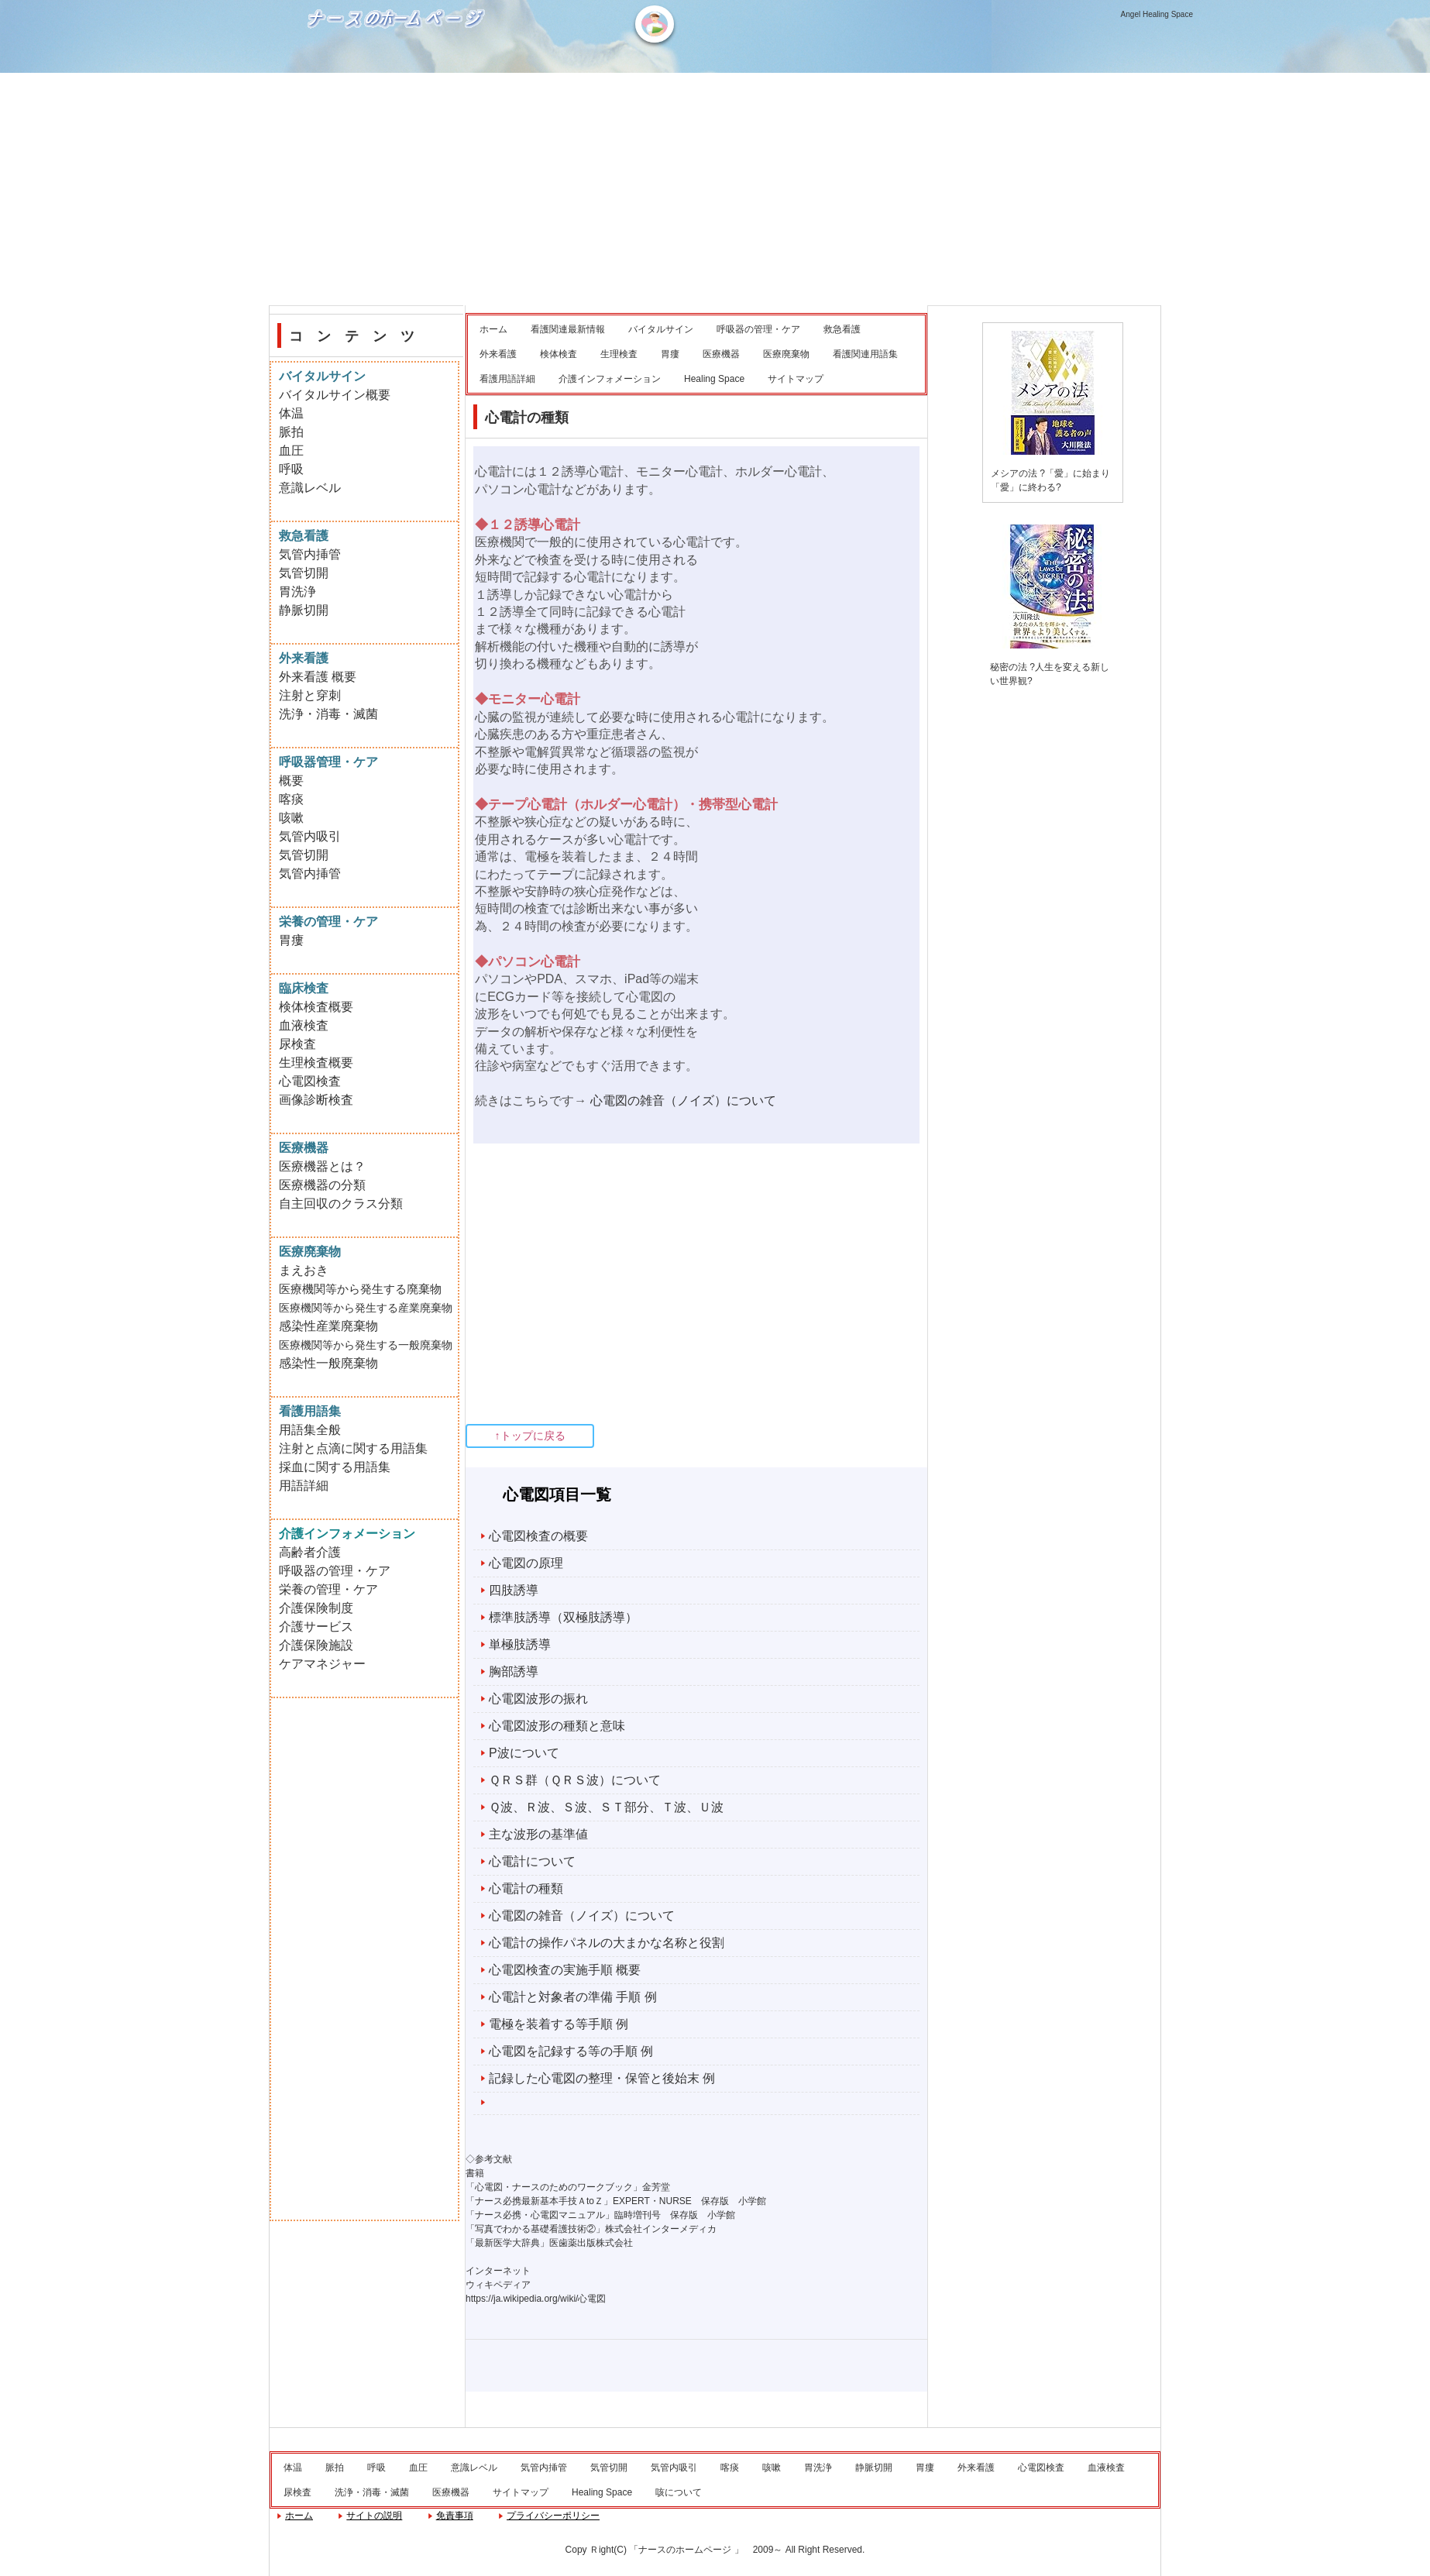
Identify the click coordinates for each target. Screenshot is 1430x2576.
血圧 (291, 450)
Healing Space (714, 378)
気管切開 (303, 573)
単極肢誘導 (520, 1644)
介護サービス (316, 1626)
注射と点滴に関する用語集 (353, 1448)
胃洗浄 (297, 591)
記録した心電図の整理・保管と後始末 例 (602, 2078)
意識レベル (310, 487)
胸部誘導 (513, 1671)
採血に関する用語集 (334, 1467)
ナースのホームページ (397, 70)
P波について (524, 1752)
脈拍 (291, 432)
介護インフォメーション (610, 378)
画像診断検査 (316, 1099)
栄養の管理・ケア (328, 1589)
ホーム (493, 329)
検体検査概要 (316, 1006)
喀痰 (291, 799)
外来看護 (498, 354)
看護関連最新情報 (568, 329)
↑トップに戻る (530, 1435)
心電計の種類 (526, 1888)
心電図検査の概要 (538, 1536)
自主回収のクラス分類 (341, 1203)
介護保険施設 (316, 1645)
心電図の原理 (526, 1563)
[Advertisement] (715, 189)
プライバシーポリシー (553, 2515)
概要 (291, 780)
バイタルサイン (660, 329)
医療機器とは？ (322, 1166)
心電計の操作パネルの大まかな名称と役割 (606, 1942)
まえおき (303, 1270)
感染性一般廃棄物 (328, 1363)
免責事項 (454, 2515)
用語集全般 (310, 1429)
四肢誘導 (513, 1590)
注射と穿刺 (310, 695)
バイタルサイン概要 (334, 394)
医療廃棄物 (786, 354)
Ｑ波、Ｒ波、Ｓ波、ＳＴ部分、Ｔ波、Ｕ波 (606, 1807)
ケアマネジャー (322, 1663)
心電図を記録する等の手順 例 (571, 2051)
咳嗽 (291, 817)
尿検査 (297, 1044)
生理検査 (619, 354)
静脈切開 (303, 610)
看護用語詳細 (507, 378)
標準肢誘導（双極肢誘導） (563, 1617)
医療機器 (721, 354)
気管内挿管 (310, 554)
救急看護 (842, 329)
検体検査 (558, 354)
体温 (291, 413)
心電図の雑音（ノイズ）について (683, 1100)
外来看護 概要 (317, 676)
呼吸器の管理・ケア (758, 329)
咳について (678, 2492)
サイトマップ (795, 378)
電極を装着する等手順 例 (558, 2024)
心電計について (532, 1861)
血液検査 (303, 1025)
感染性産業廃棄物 (328, 1326)
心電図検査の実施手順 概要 (565, 1969)
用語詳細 (303, 1485)
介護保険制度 (316, 1608)
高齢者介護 (310, 1552)
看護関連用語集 (865, 354)
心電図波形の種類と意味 (557, 1725)
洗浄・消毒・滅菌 (328, 714)
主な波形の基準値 (538, 1834)
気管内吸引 (310, 836)
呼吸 (291, 469)
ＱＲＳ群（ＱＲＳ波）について (575, 1780)
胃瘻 (670, 354)
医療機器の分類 (322, 1185)
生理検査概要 (316, 1062)
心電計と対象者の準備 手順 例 (573, 1996)
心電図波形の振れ (538, 1698)
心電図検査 (310, 1081)
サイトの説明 (374, 2515)
